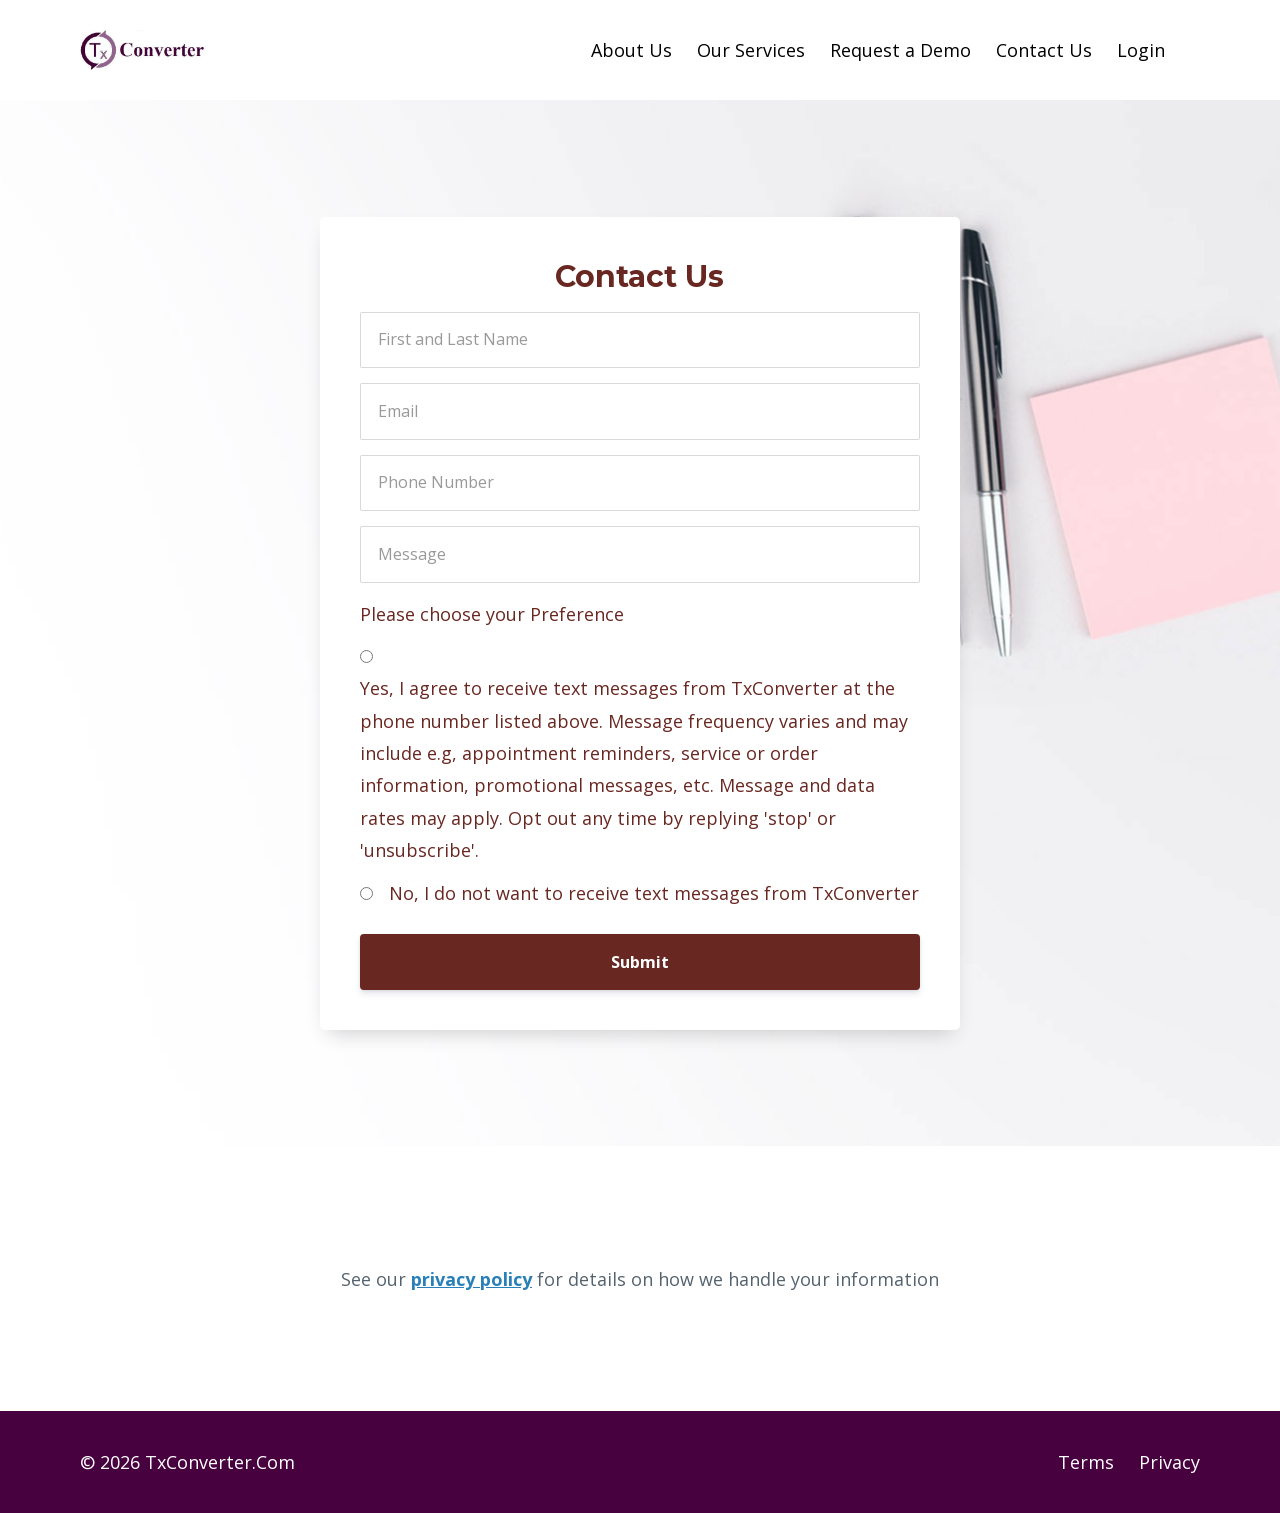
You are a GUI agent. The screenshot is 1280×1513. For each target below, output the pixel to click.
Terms (1086, 1462)
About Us (631, 50)
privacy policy (471, 1279)
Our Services (751, 50)
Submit (640, 962)
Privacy (1169, 1462)
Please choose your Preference (492, 614)
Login (1141, 50)
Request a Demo (900, 50)
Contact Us (1044, 50)
